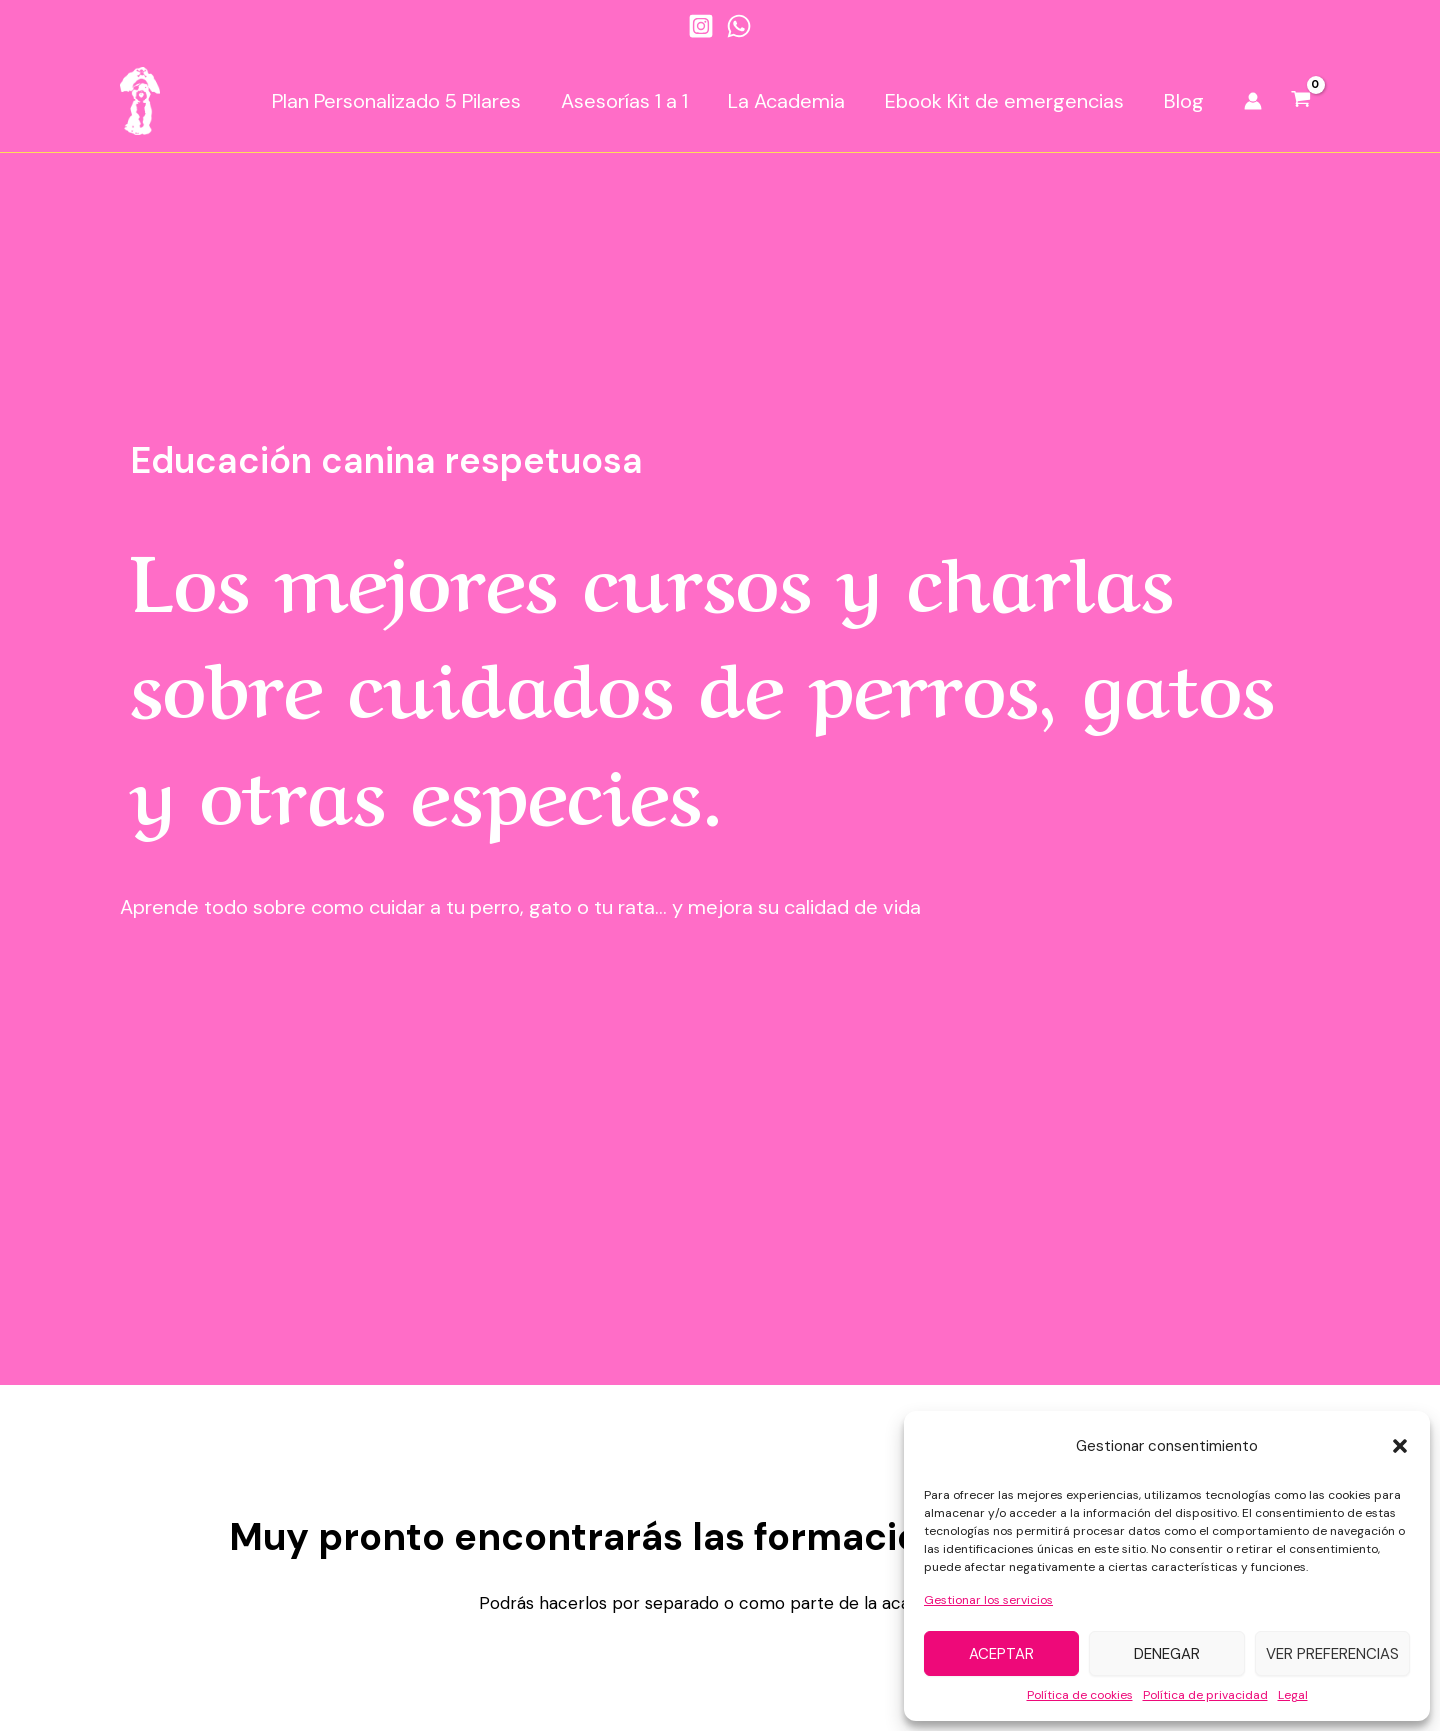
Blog (1184, 101)
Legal (1293, 1695)
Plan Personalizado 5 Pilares (396, 101)
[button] (1400, 1446)
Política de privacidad (1205, 1695)
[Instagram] (701, 26)
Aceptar (1001, 1654)
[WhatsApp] (739, 26)
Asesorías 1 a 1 (624, 101)
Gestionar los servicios (988, 1600)
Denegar (1167, 1654)
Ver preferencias (1332, 1654)
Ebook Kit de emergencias (1004, 101)
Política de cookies (1080, 1695)
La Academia (786, 101)
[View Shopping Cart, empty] (1301, 101)
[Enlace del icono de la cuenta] (1253, 101)
